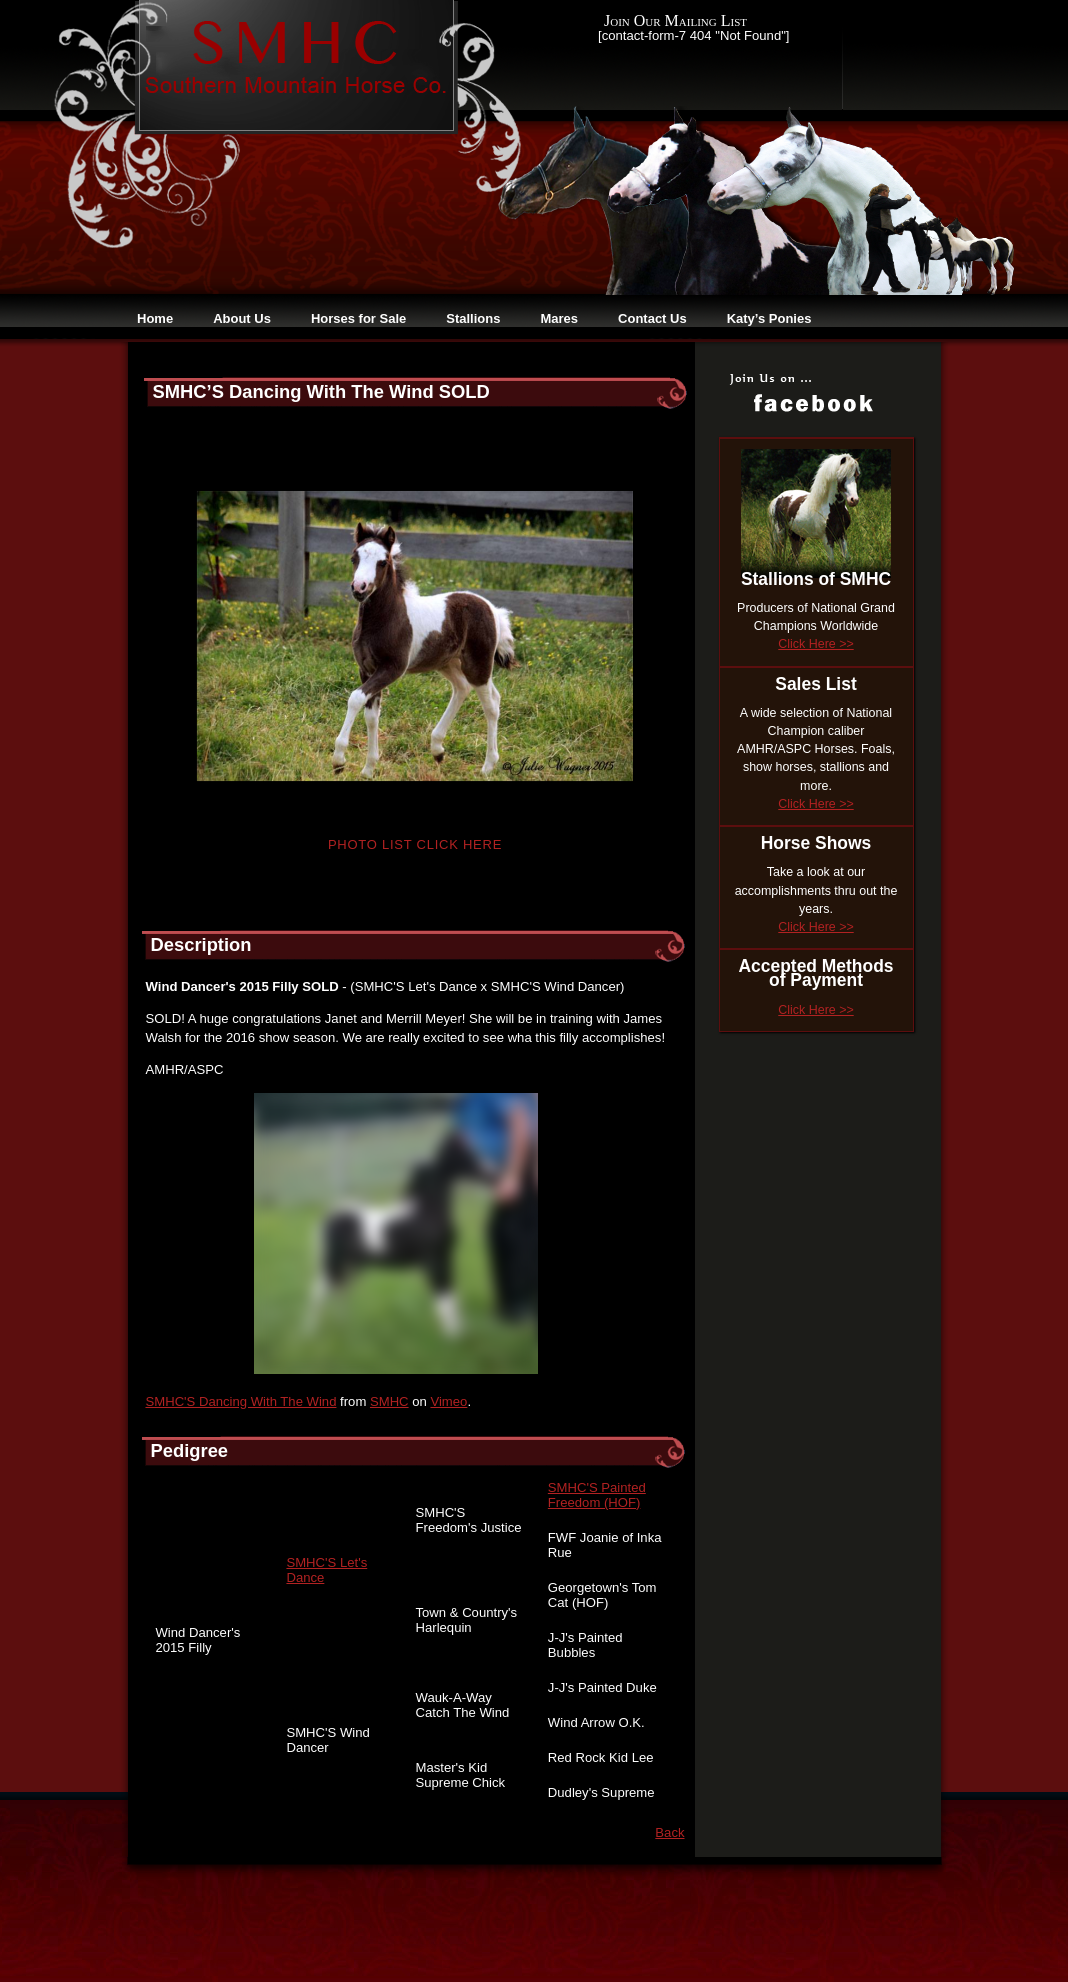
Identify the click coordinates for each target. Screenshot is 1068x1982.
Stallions (473, 318)
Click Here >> (815, 644)
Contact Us (652, 318)
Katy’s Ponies (769, 318)
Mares (559, 318)
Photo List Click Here (415, 844)
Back (669, 1832)
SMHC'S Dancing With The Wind (241, 1401)
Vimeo (448, 1401)
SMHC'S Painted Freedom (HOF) (597, 1495)
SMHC (389, 1401)
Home (155, 318)
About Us (242, 318)
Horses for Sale (358, 318)
